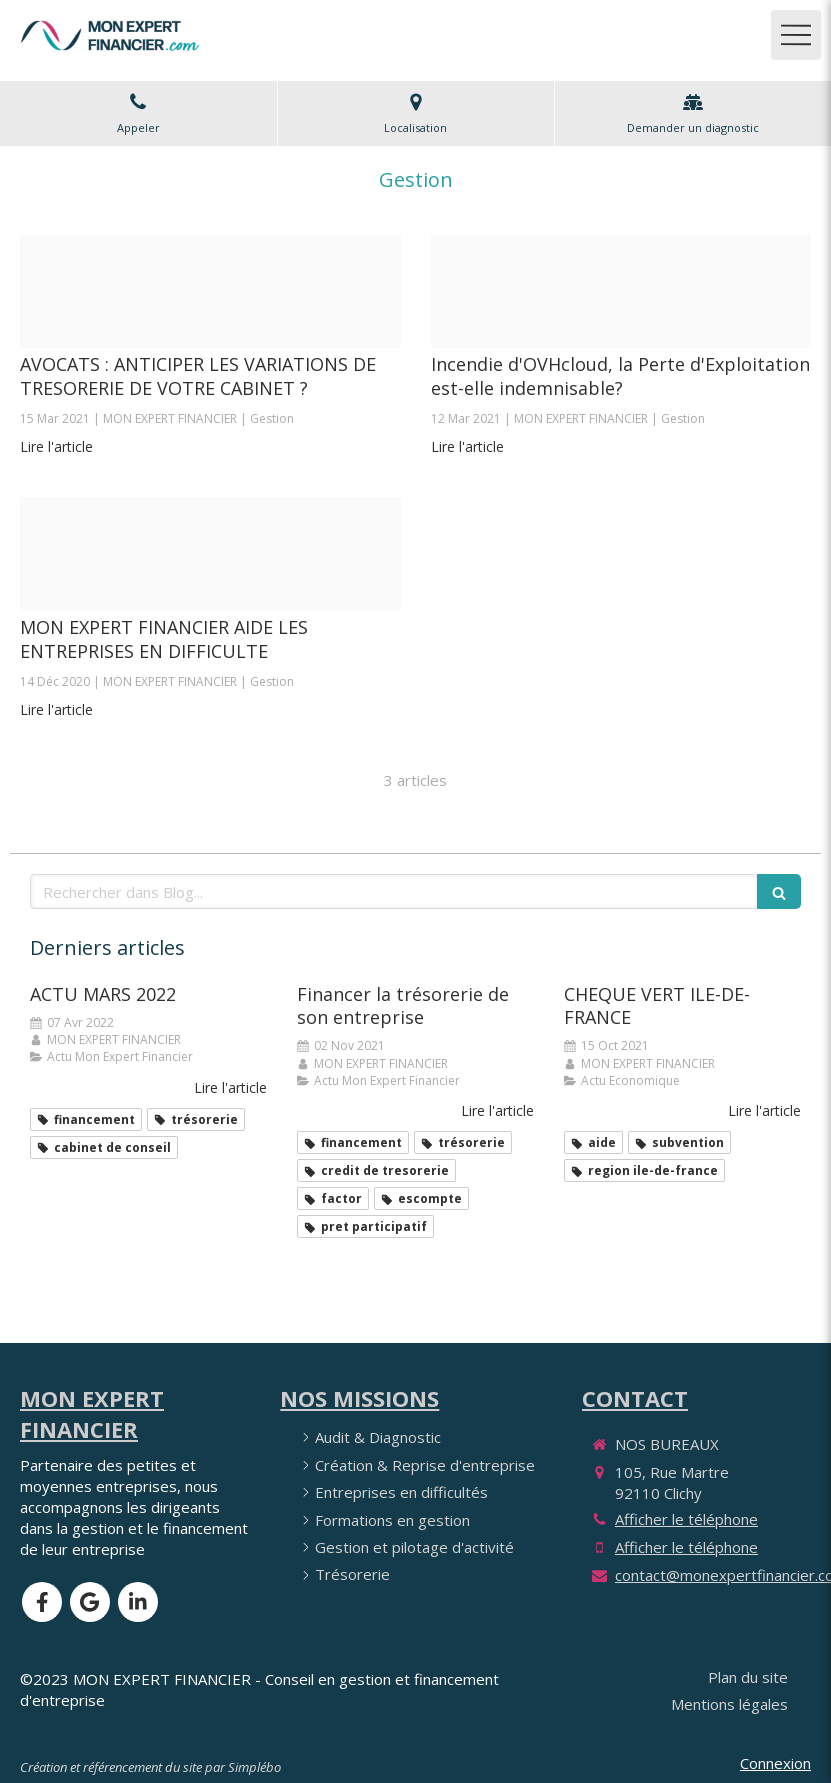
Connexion (775, 1763)
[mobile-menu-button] (796, 35)
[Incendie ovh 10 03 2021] (621, 291)
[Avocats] (210, 291)
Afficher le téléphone (686, 1519)
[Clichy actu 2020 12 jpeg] (210, 554)
